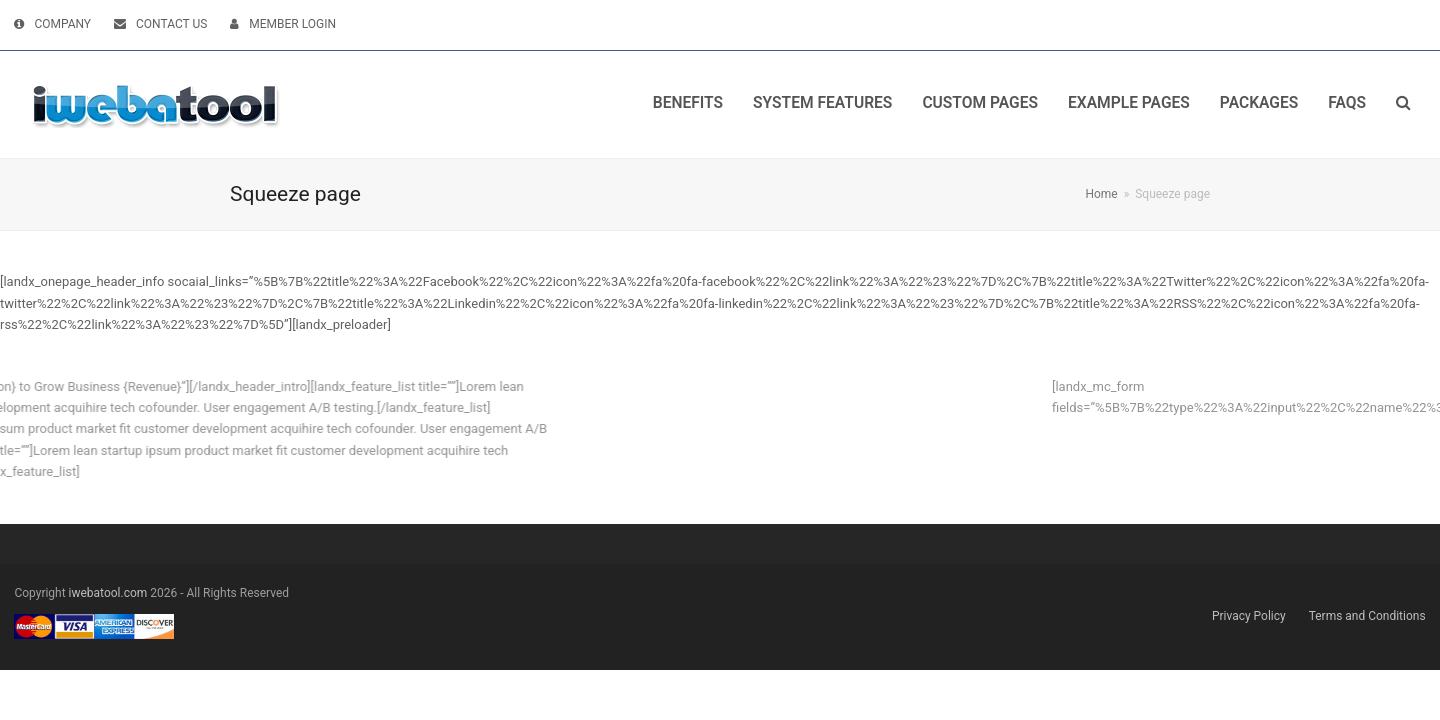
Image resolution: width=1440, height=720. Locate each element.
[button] (1403, 104)
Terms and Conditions (1367, 616)
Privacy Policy (1249, 616)
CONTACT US (171, 24)
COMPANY (62, 24)
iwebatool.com (108, 593)
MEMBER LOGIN (292, 24)
